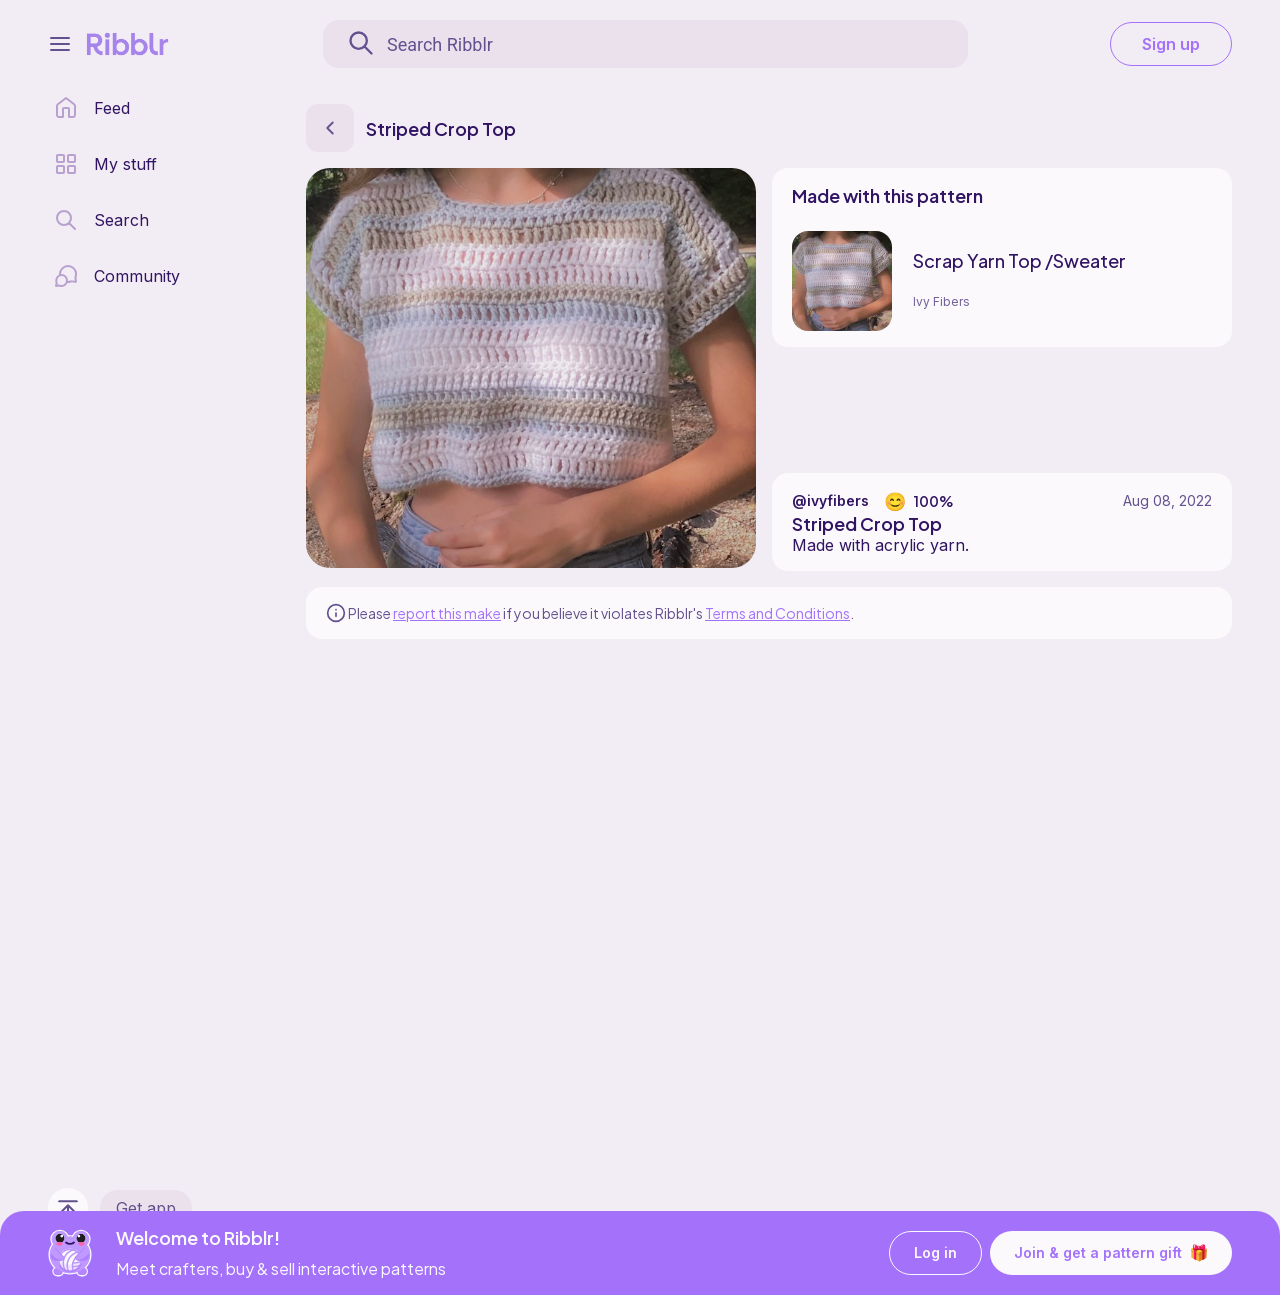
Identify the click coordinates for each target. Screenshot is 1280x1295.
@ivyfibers (830, 500)
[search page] (101, 220)
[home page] (92, 108)
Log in (935, 1253)
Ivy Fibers (941, 301)
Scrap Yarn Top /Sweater (1019, 260)
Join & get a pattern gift (1111, 1253)
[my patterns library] (105, 164)
